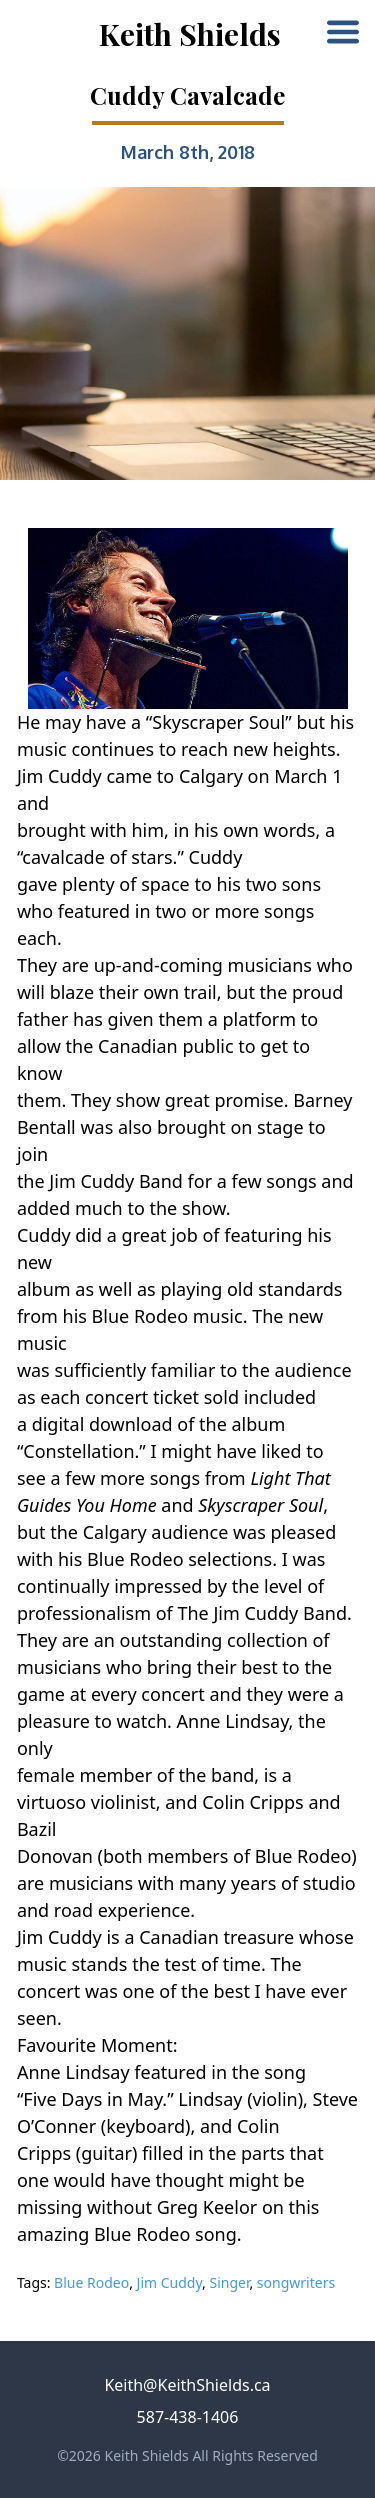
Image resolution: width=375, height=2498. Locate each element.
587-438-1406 (188, 2417)
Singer (229, 2282)
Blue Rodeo (91, 2282)
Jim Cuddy (169, 2282)
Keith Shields (190, 34)
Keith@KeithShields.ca (187, 2385)
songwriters (296, 2282)
